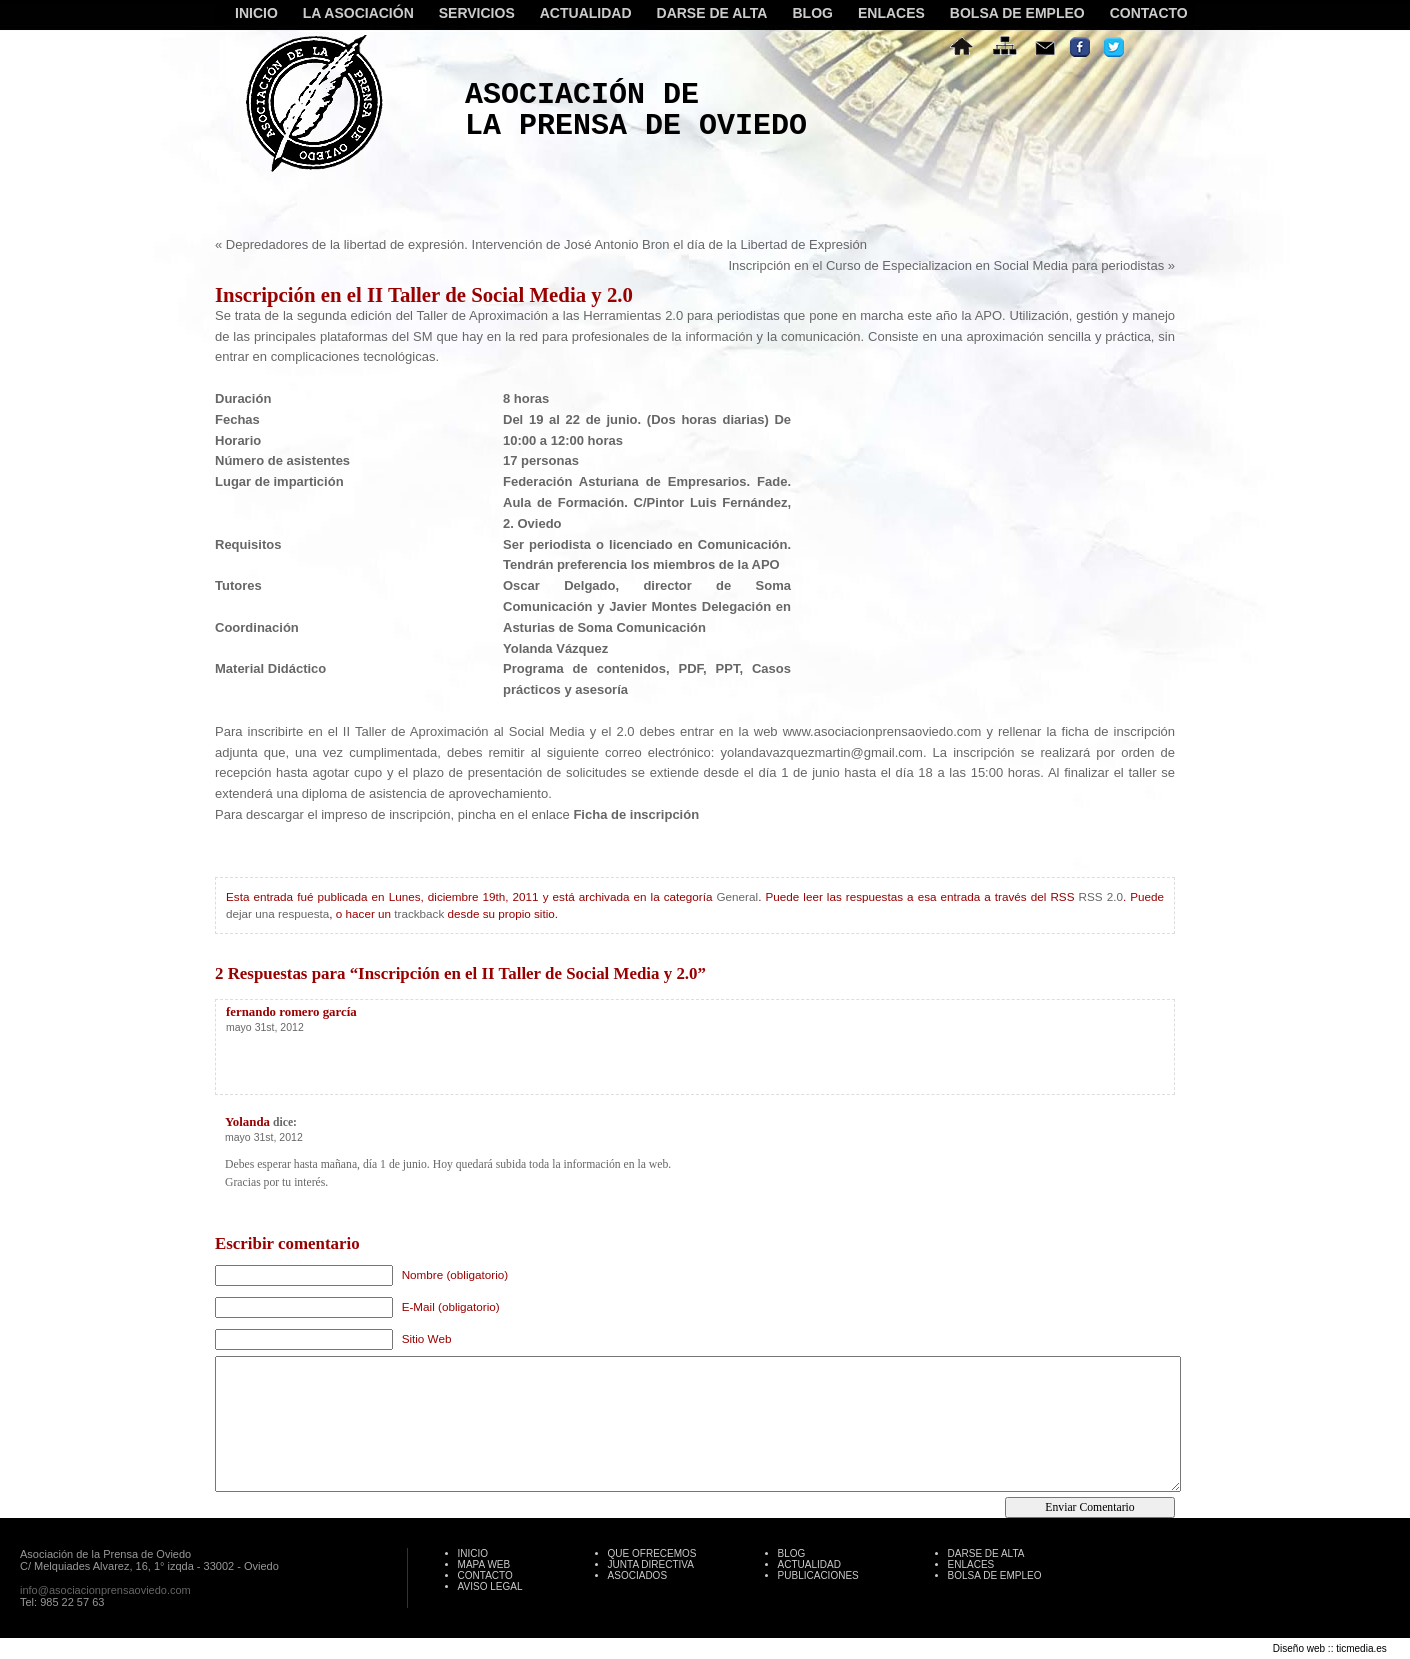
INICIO (256, 13)
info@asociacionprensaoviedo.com (105, 1590)
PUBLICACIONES (818, 1575)
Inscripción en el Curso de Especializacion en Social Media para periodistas (946, 265)
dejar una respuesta (277, 913)
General (738, 896)
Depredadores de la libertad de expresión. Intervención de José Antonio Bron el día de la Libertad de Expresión (546, 244)
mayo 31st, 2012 (265, 1027)
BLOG (812, 13)
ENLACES (891, 13)
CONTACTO (1149, 13)
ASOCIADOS (637, 1575)
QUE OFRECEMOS (652, 1553)
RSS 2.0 (1101, 896)
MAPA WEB (484, 1564)
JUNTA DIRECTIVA (651, 1564)
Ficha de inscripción (636, 814)
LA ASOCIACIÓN (356, 13)
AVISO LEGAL (490, 1586)
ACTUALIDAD (586, 13)
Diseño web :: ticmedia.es (1330, 1648)
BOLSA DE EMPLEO (1017, 13)
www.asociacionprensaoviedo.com (880, 731)
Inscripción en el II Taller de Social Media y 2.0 (424, 294)
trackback (419, 913)
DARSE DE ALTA (712, 13)
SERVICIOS (474, 13)
